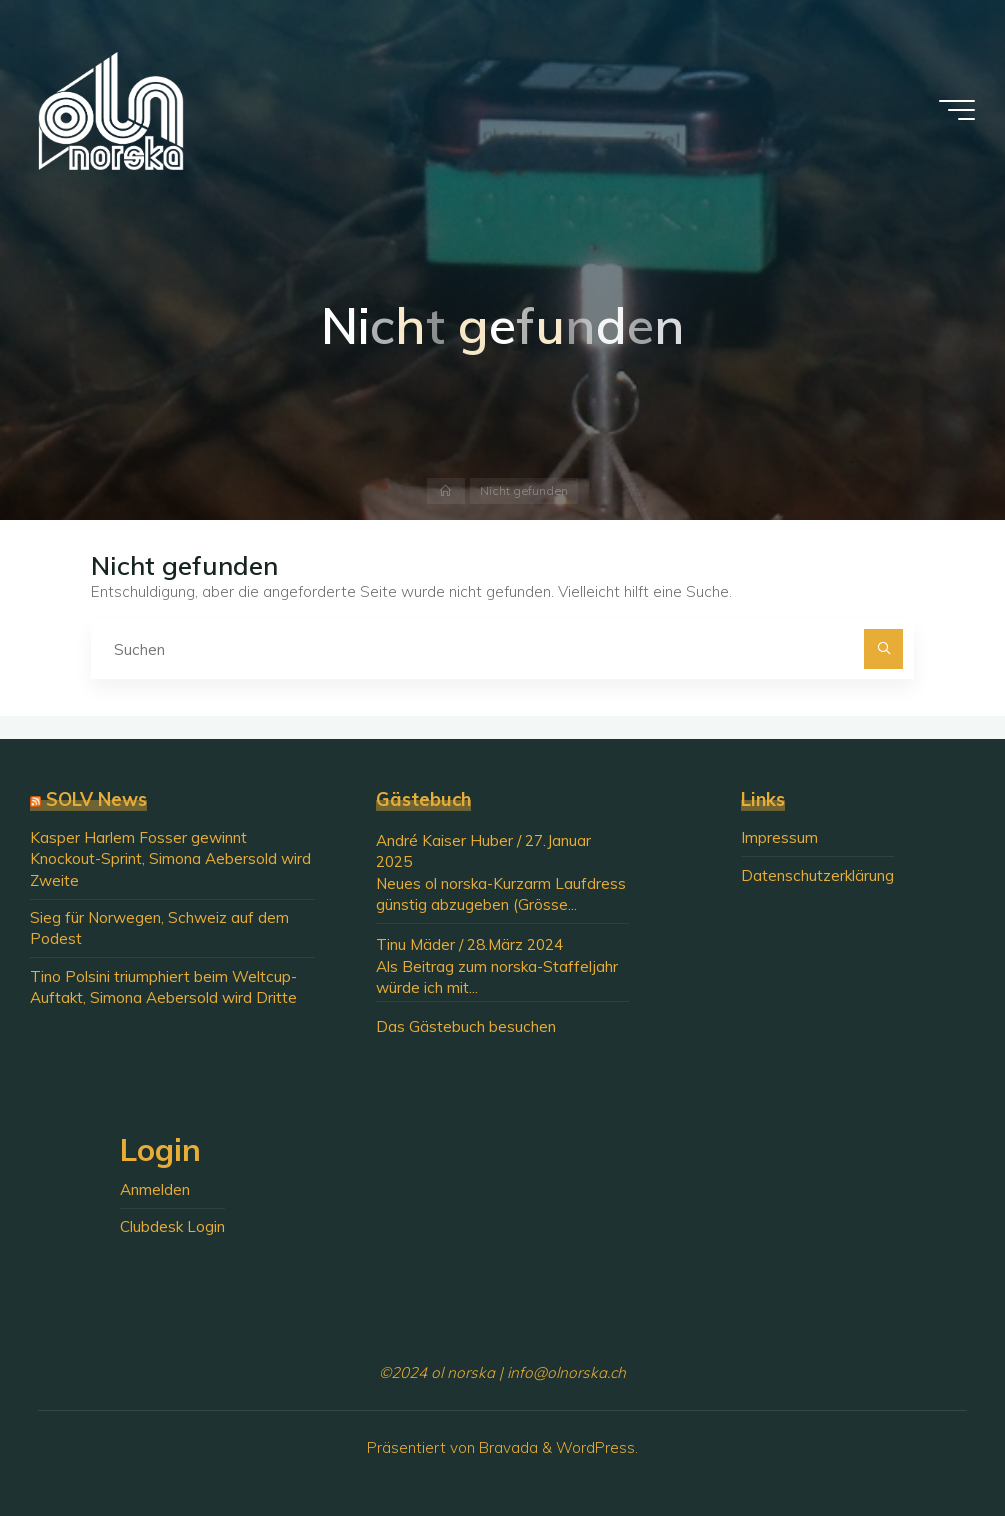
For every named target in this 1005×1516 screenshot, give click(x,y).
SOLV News (96, 799)
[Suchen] (884, 649)
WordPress (595, 1447)
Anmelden (155, 1189)
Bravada (506, 1447)
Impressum (779, 837)
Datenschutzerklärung (817, 875)
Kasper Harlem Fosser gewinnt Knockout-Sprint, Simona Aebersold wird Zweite (170, 859)
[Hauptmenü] (957, 110)
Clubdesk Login (172, 1226)
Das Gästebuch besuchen (466, 1026)
